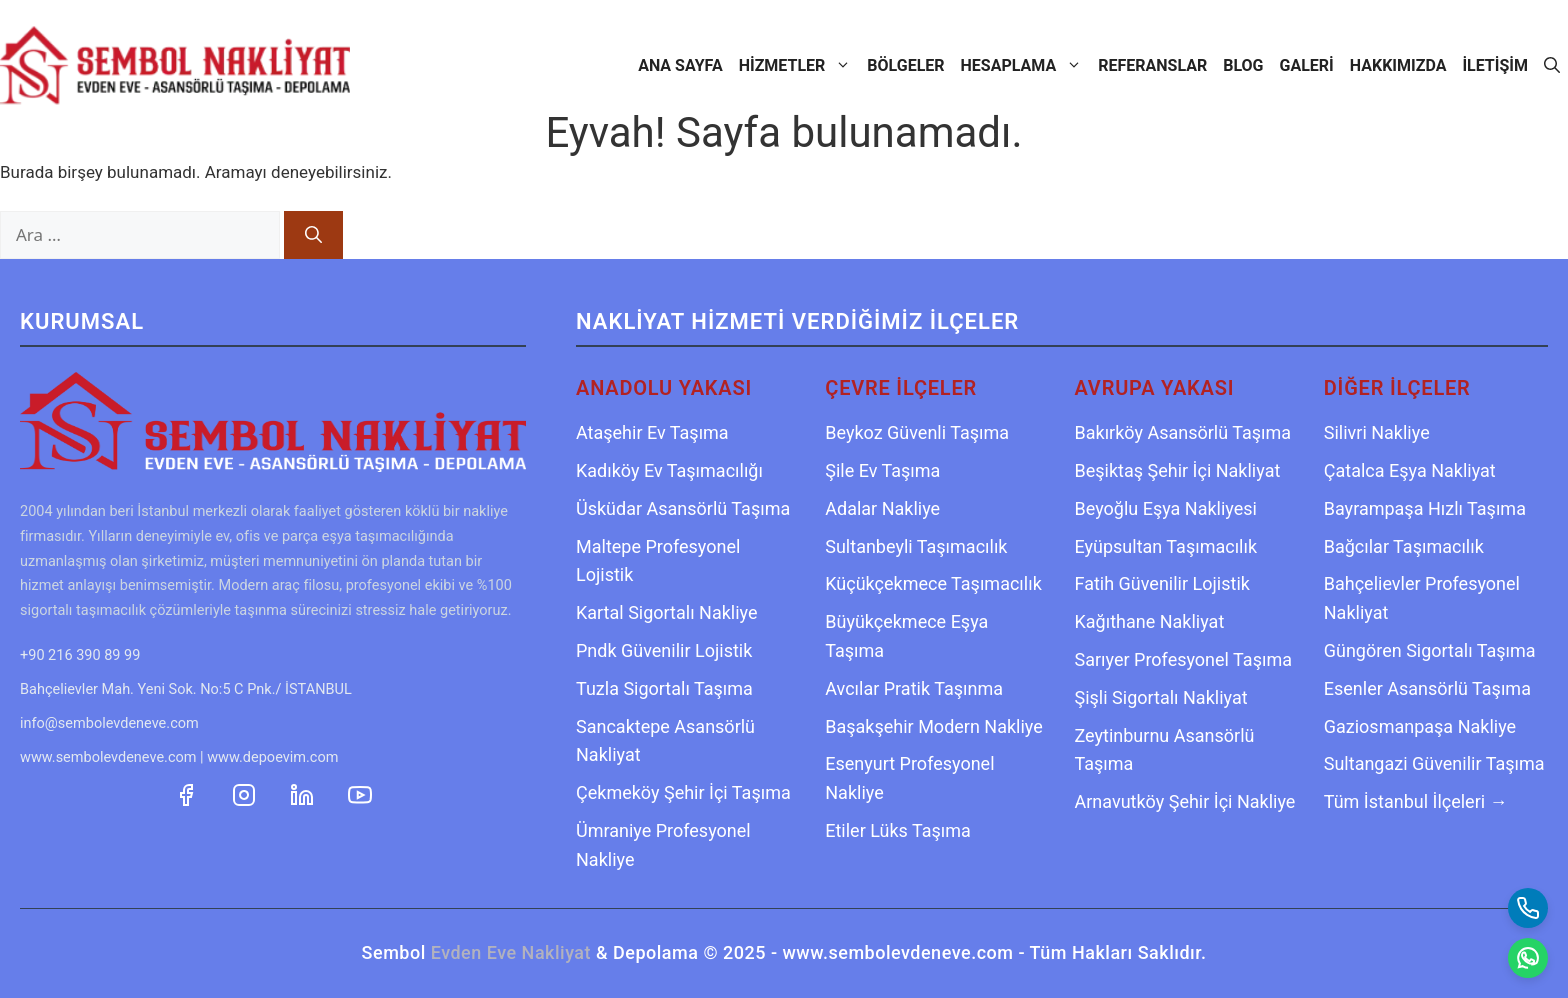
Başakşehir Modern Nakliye (934, 726)
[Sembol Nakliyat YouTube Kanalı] (360, 793)
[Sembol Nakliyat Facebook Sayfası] (188, 793)
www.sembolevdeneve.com (108, 757)
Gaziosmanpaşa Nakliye (1420, 726)
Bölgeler (905, 65)
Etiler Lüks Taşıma (898, 830)
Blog (1243, 65)
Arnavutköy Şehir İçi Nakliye (1185, 801)
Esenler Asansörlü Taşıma (1427, 688)
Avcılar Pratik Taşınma (914, 688)
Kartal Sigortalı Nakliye (667, 612)
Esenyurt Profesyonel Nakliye (909, 778)
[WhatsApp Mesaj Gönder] (1528, 958)
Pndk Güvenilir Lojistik (664, 650)
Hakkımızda (1398, 65)
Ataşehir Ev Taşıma (652, 432)
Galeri (1307, 65)
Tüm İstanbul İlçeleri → (1416, 801)
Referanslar (1152, 65)
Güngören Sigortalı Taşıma (1430, 650)
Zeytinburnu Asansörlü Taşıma (1165, 750)
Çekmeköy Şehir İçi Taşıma (683, 792)
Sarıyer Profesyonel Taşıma (1183, 659)
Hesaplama (1026, 66)
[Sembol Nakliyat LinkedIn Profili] (304, 793)
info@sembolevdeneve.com (109, 723)
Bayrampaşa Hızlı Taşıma (1425, 508)
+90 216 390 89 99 (80, 655)
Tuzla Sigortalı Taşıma (664, 688)
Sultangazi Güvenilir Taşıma (1434, 763)
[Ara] (313, 235)
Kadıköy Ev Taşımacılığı (669, 470)
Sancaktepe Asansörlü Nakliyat (665, 741)
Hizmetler (799, 66)
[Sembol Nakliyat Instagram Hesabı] (246, 793)
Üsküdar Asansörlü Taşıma (683, 508)
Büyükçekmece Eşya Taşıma (906, 636)
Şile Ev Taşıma (882, 470)
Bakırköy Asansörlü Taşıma (1183, 432)
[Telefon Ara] (1528, 908)
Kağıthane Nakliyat (1150, 621)
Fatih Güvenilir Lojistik (1162, 583)
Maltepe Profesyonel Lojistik (658, 561)
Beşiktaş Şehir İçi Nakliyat (1178, 470)
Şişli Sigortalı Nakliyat (1161, 697)
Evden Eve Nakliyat (511, 952)
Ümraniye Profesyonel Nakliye (663, 845)
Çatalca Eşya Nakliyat (1410, 470)
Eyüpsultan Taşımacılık (1166, 546)
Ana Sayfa (680, 65)
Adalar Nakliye (882, 508)
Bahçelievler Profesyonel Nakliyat (1422, 598)
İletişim (1495, 65)
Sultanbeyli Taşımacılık (916, 546)
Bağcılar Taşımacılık (1404, 546)
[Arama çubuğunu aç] (1552, 66)
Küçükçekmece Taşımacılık (933, 583)
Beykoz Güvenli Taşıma (917, 432)
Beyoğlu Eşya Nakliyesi (1166, 508)
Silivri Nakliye (1377, 432)
